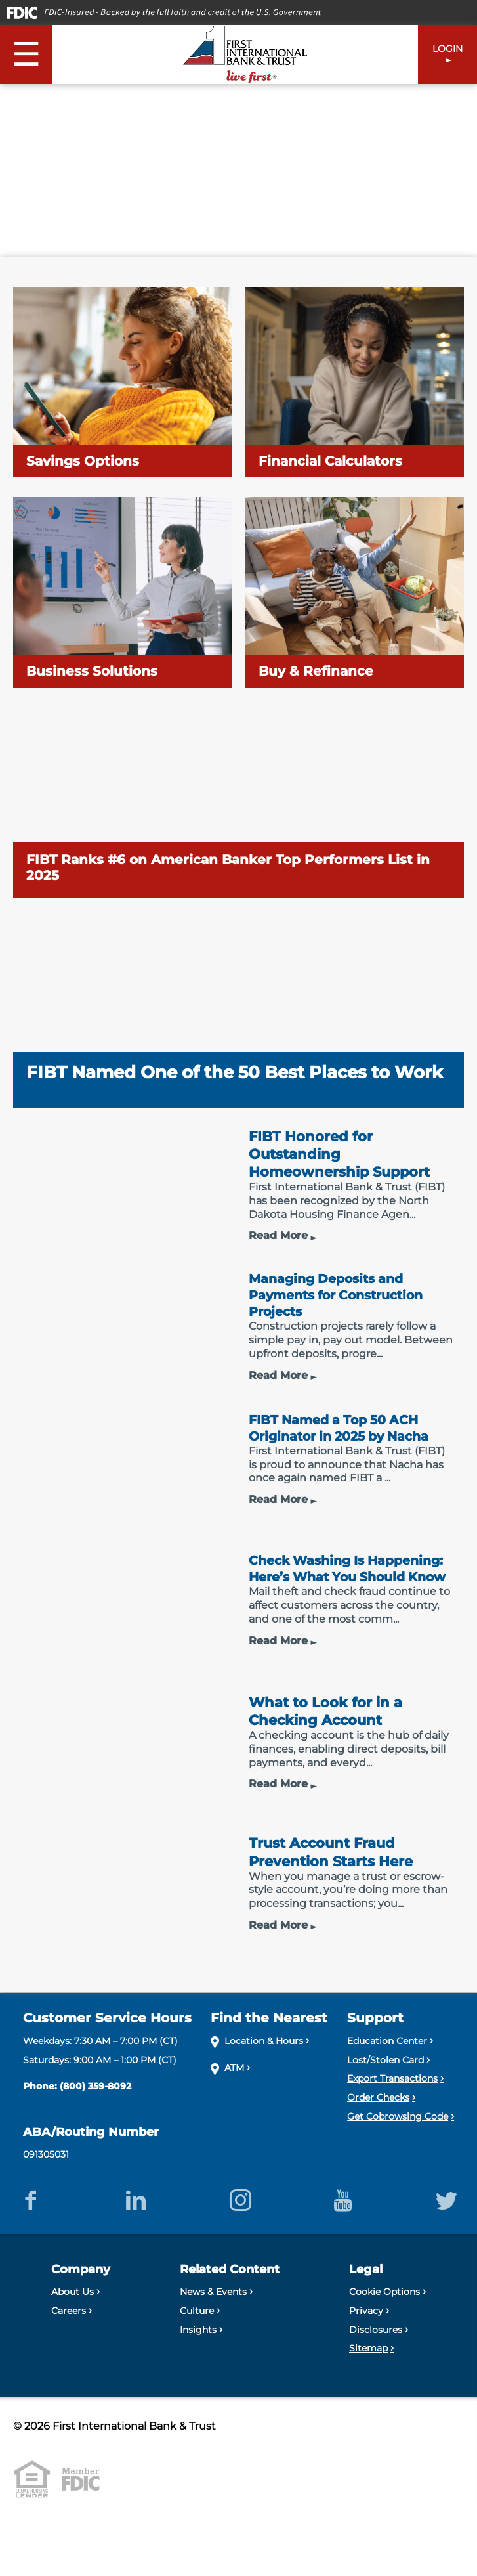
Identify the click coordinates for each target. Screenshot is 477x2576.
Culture (197, 2342)
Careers (68, 2342)
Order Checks (378, 2129)
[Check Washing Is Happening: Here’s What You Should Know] (238, 1630)
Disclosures (375, 2361)
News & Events (213, 2323)
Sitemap (368, 2380)
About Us (72, 2323)
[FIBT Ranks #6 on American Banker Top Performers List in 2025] (238, 802)
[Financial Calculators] (355, 382)
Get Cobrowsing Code (397, 2148)
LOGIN (447, 49)
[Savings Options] (122, 382)
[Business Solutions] (122, 592)
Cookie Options (384, 2323)
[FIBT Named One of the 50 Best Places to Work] (238, 1012)
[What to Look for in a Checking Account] (238, 1777)
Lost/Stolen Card (385, 2091)
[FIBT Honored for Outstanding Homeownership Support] (238, 1190)
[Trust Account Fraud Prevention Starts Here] (238, 1923)
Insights (198, 2361)
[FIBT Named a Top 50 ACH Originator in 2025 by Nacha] (238, 1483)
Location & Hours (263, 2072)
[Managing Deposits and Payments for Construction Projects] (238, 1337)
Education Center (387, 2072)
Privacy (366, 2342)
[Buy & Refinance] (355, 592)
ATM (234, 2099)
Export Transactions (392, 2110)
